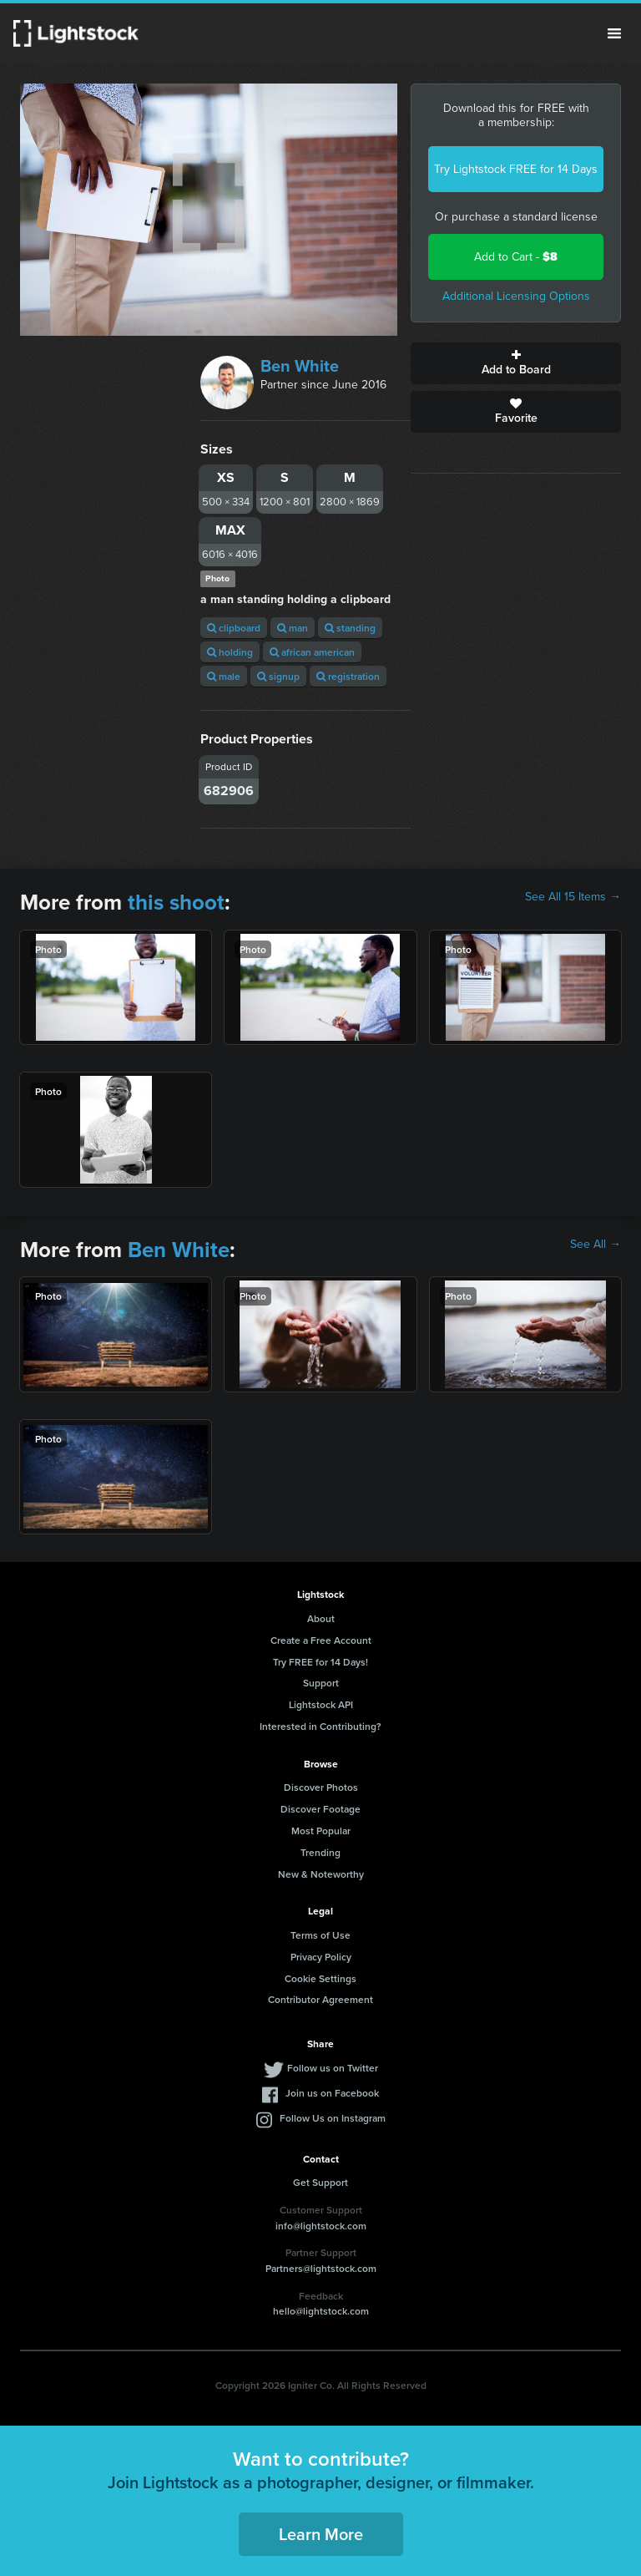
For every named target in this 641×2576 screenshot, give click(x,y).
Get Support (320, 2182)
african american (312, 652)
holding (230, 652)
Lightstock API (321, 1704)
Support (321, 1683)
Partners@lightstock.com (320, 2268)
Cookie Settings (320, 1978)
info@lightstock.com (320, 2226)
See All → (595, 1244)
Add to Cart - (516, 257)
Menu (614, 33)
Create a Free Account (320, 1640)
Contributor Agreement (320, 1999)
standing (350, 628)
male (223, 676)
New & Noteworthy (321, 1874)
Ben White (299, 365)
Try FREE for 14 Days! (320, 1662)
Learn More (321, 2534)
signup (278, 676)
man (292, 628)
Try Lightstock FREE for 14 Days (516, 169)
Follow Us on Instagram (333, 2118)
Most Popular (321, 1830)
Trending (320, 1852)
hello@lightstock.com (321, 2311)
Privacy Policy (320, 1957)
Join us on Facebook (332, 2093)
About (321, 1618)
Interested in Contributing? (320, 1726)
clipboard (233, 628)
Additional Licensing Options (516, 296)
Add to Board (516, 363)
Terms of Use (320, 1935)
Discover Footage (320, 1809)
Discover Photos (321, 1787)
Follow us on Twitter (332, 2068)
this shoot (176, 902)
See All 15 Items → (573, 897)
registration (348, 676)
